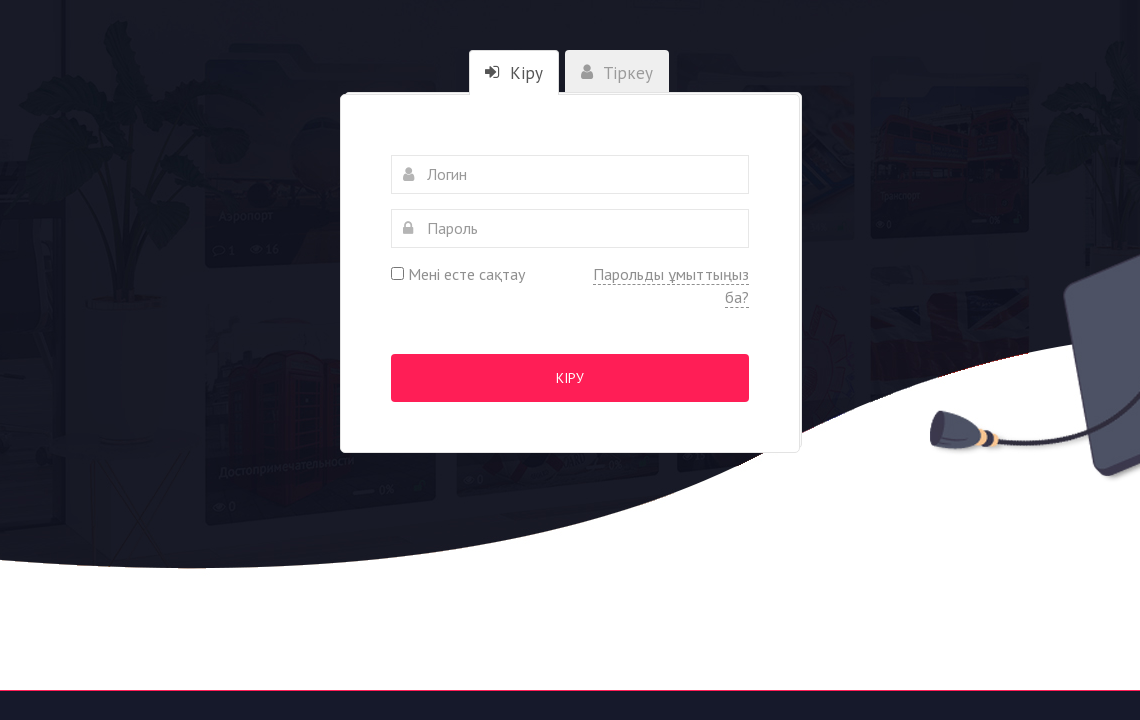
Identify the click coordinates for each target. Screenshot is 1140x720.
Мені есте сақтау (458, 274)
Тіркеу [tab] (617, 73)
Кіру (570, 378)
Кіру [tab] (514, 73)
